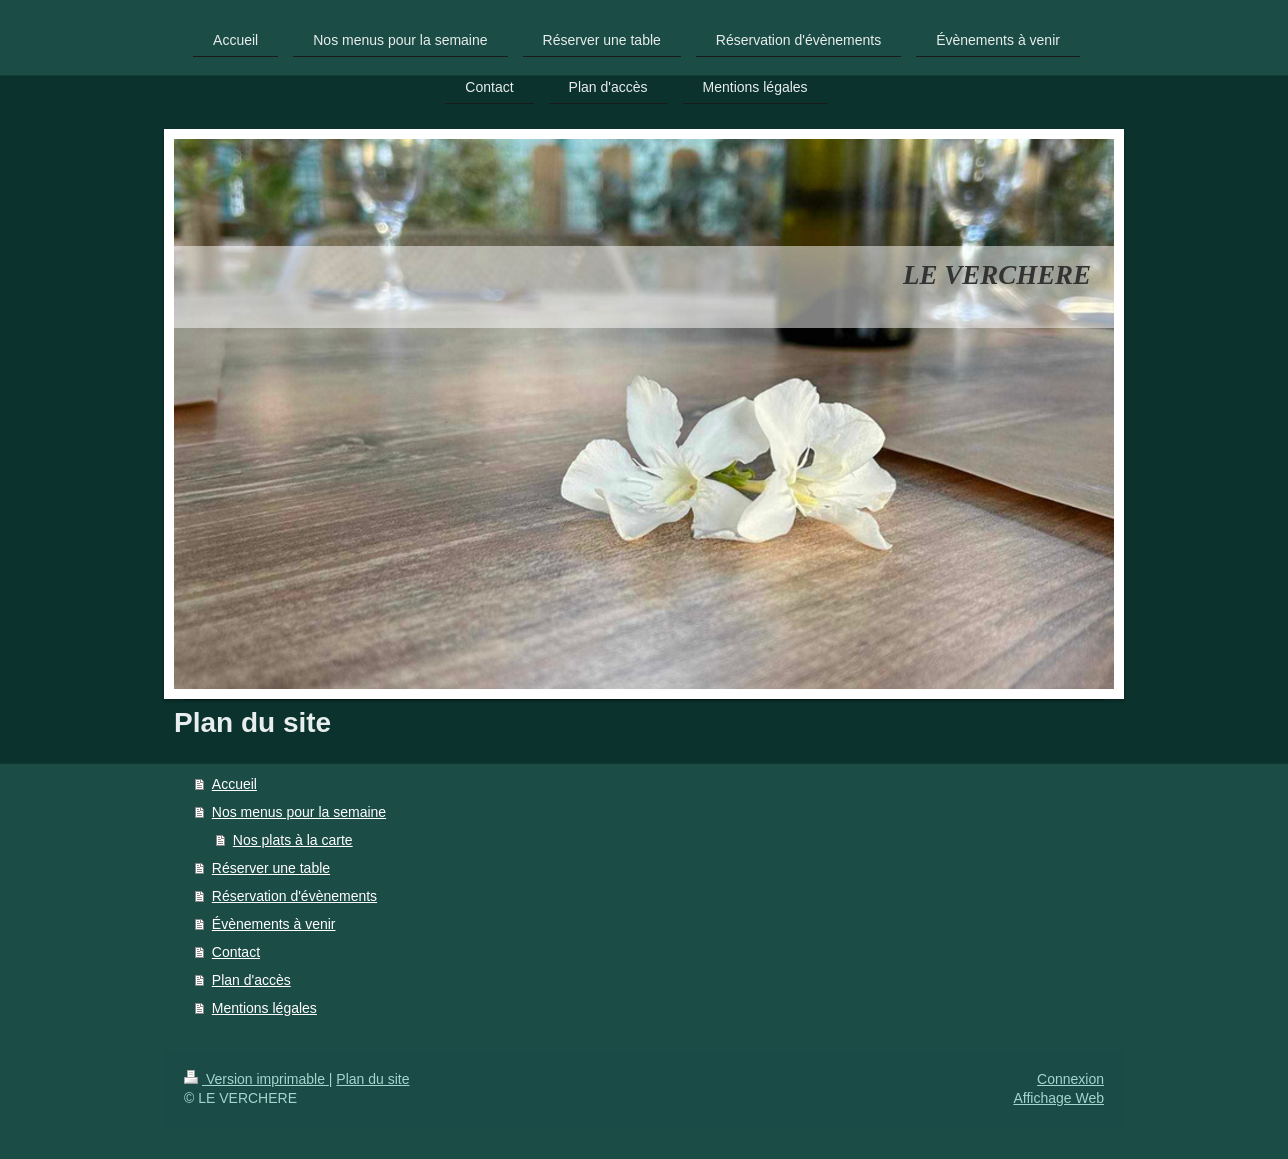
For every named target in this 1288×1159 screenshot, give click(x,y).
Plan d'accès (251, 980)
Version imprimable (256, 1079)
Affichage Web (1058, 1098)
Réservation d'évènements (294, 896)
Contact (236, 952)
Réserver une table (271, 868)
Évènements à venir (274, 924)
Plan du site (372, 1079)
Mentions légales (264, 1008)
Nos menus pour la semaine (299, 812)
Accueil (234, 784)
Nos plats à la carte (293, 840)
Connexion (1070, 1079)
